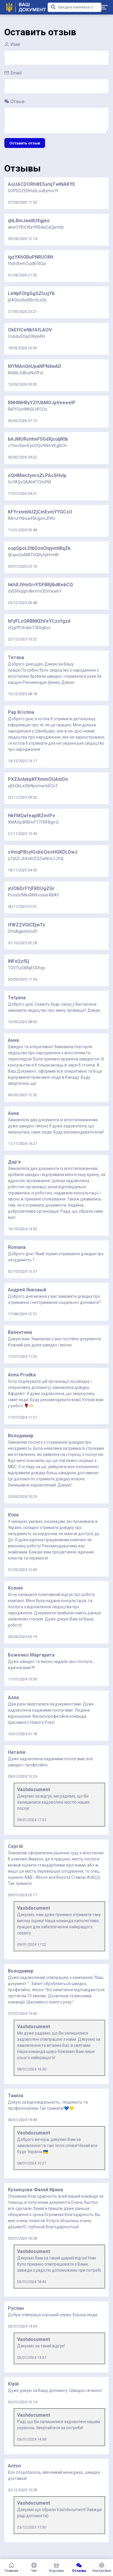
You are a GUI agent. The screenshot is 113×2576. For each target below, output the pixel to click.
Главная (11, 2568)
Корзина (56, 2568)
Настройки (101, 2568)
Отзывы (79, 2568)
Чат (34, 2568)
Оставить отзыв (24, 143)
